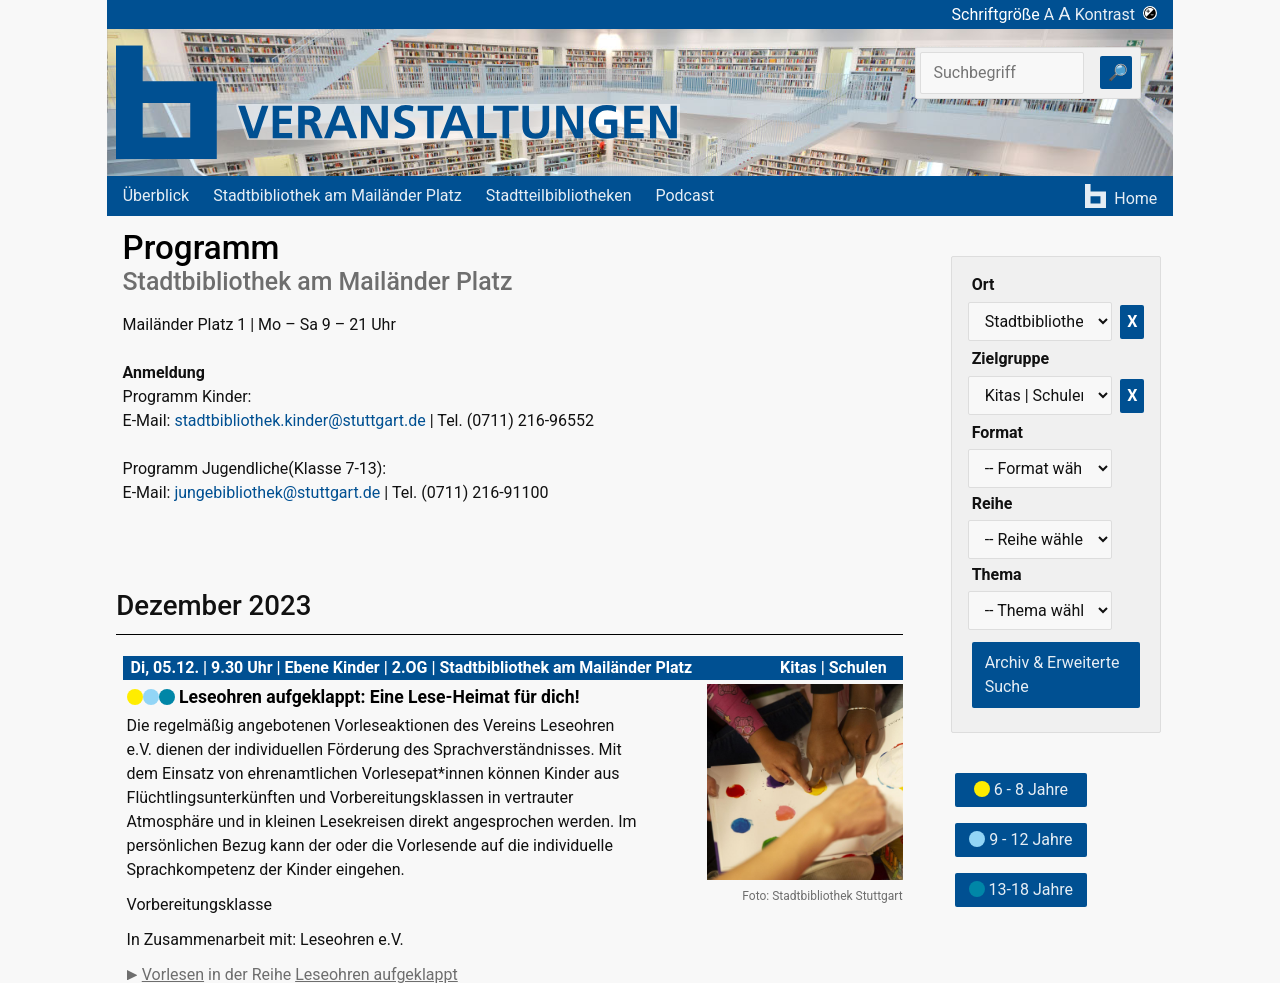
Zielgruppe (1010, 358)
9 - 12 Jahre (1020, 839)
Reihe (992, 503)
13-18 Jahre (1021, 889)
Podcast (684, 195)
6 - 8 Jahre (1021, 789)
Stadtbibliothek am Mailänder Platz (337, 195)
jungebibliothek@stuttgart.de (277, 492)
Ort (983, 284)
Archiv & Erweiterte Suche (1052, 674)
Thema (997, 574)
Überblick (156, 195)
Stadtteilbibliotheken (559, 195)
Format (997, 432)
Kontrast (1116, 14)
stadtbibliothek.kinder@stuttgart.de (299, 420)
